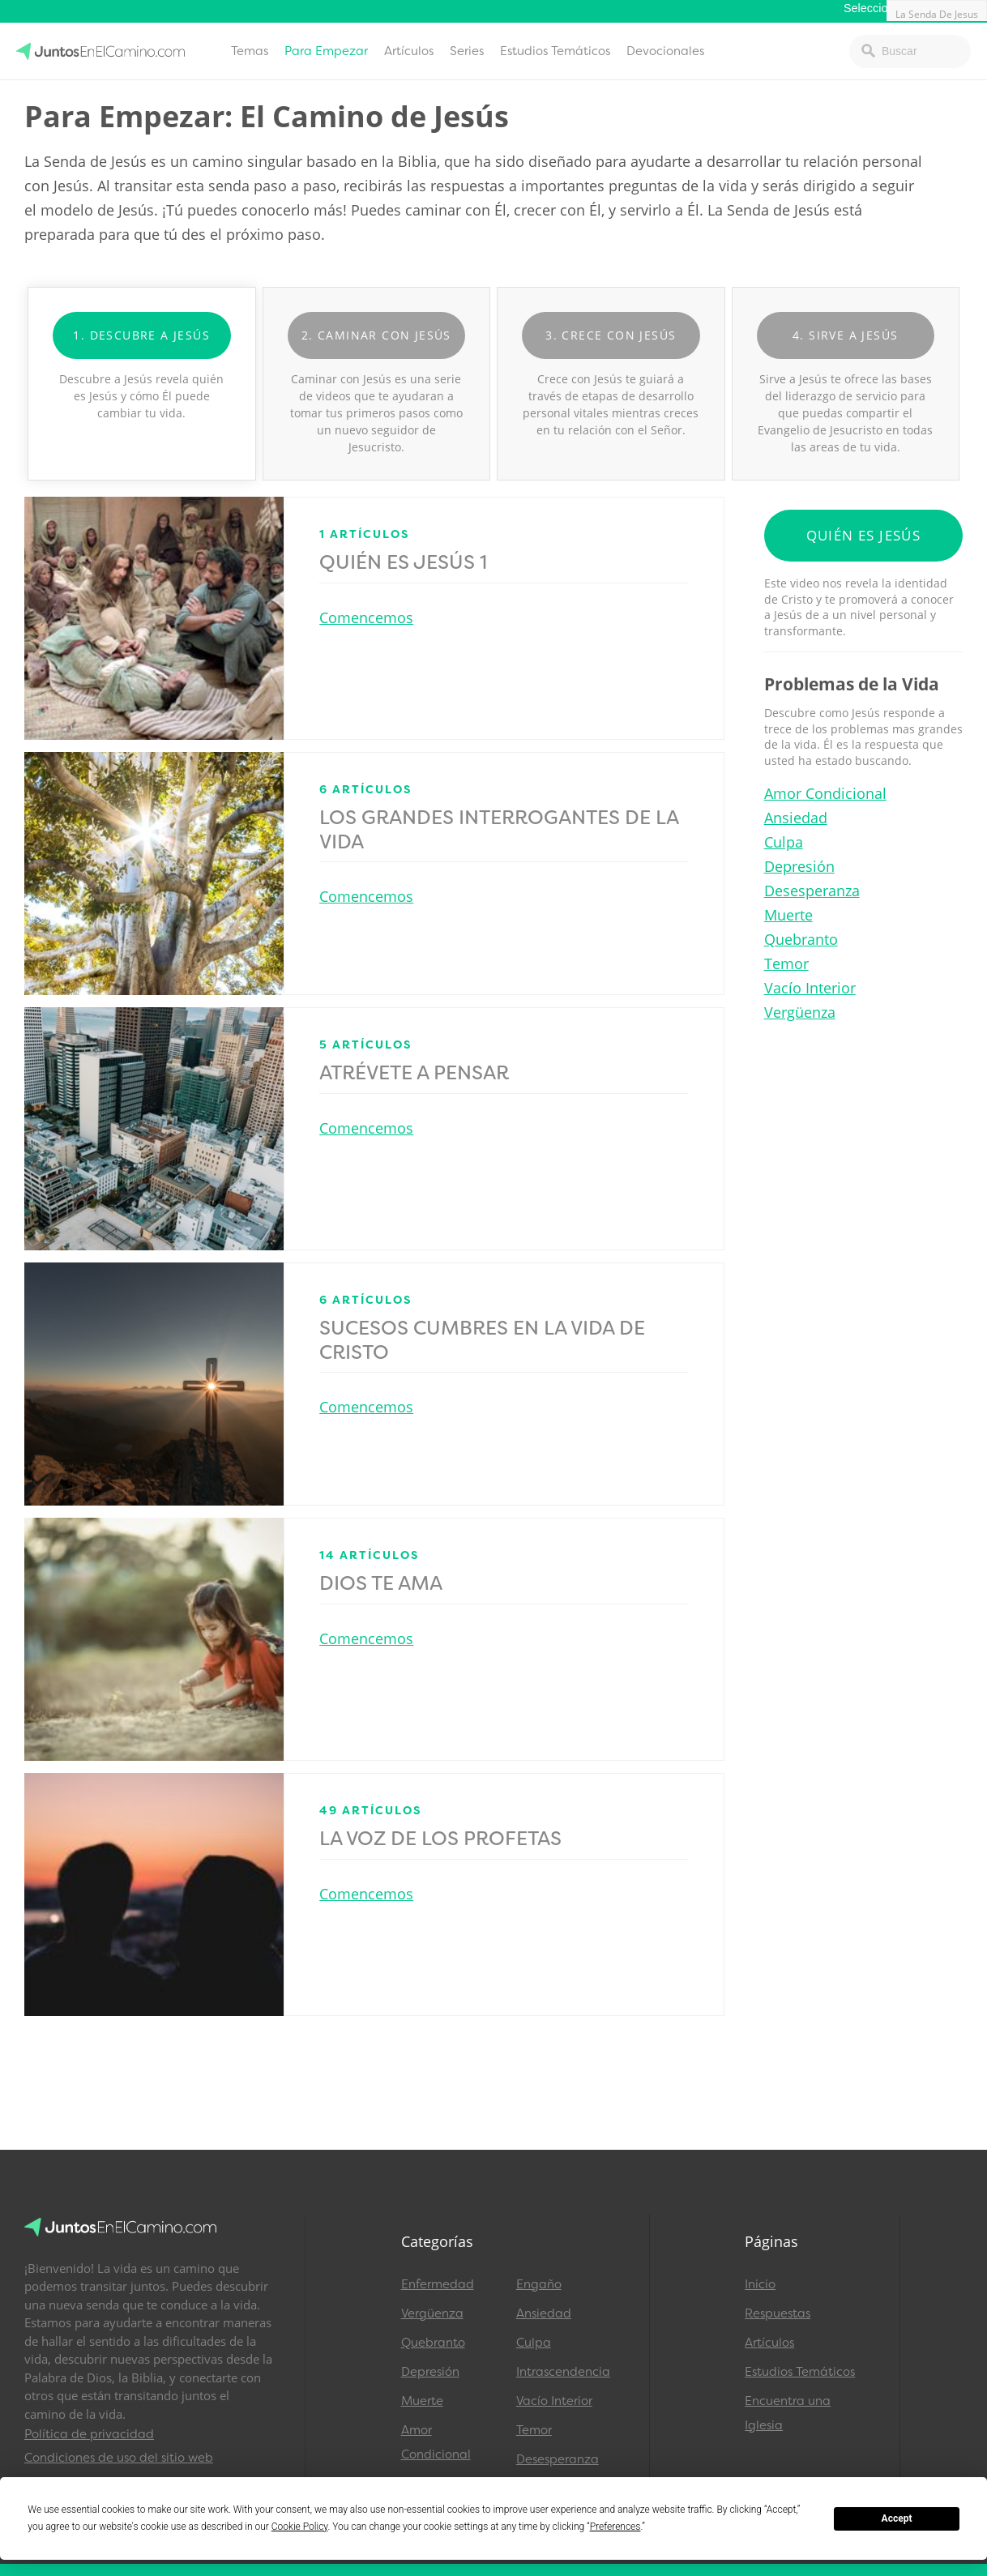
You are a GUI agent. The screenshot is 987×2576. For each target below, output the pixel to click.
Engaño (539, 2284)
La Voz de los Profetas (440, 1839)
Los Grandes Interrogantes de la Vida (498, 830)
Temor (786, 963)
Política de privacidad (89, 2434)
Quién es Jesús (863, 535)
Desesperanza (812, 890)
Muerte (788, 915)
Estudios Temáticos (555, 51)
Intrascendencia (563, 2372)
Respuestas (777, 2313)
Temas (249, 51)
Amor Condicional (825, 793)
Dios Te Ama (380, 1583)
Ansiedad (795, 817)
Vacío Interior (810, 988)
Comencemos (366, 617)
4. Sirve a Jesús (845, 335)
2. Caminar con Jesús (376, 335)
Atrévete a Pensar (414, 1073)
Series (467, 51)
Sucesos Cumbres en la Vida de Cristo (482, 1340)
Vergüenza (799, 1012)
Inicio (760, 2284)
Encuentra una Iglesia (788, 2413)
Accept (897, 2518)
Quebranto (801, 939)
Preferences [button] (615, 2526)
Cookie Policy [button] (299, 2526)
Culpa (783, 842)
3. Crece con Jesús (610, 335)
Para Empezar (326, 51)
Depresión (799, 866)
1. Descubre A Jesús (141, 335)
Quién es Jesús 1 (403, 562)
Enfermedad (437, 2284)
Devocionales (665, 51)
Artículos (409, 51)
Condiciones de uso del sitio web (118, 2458)
